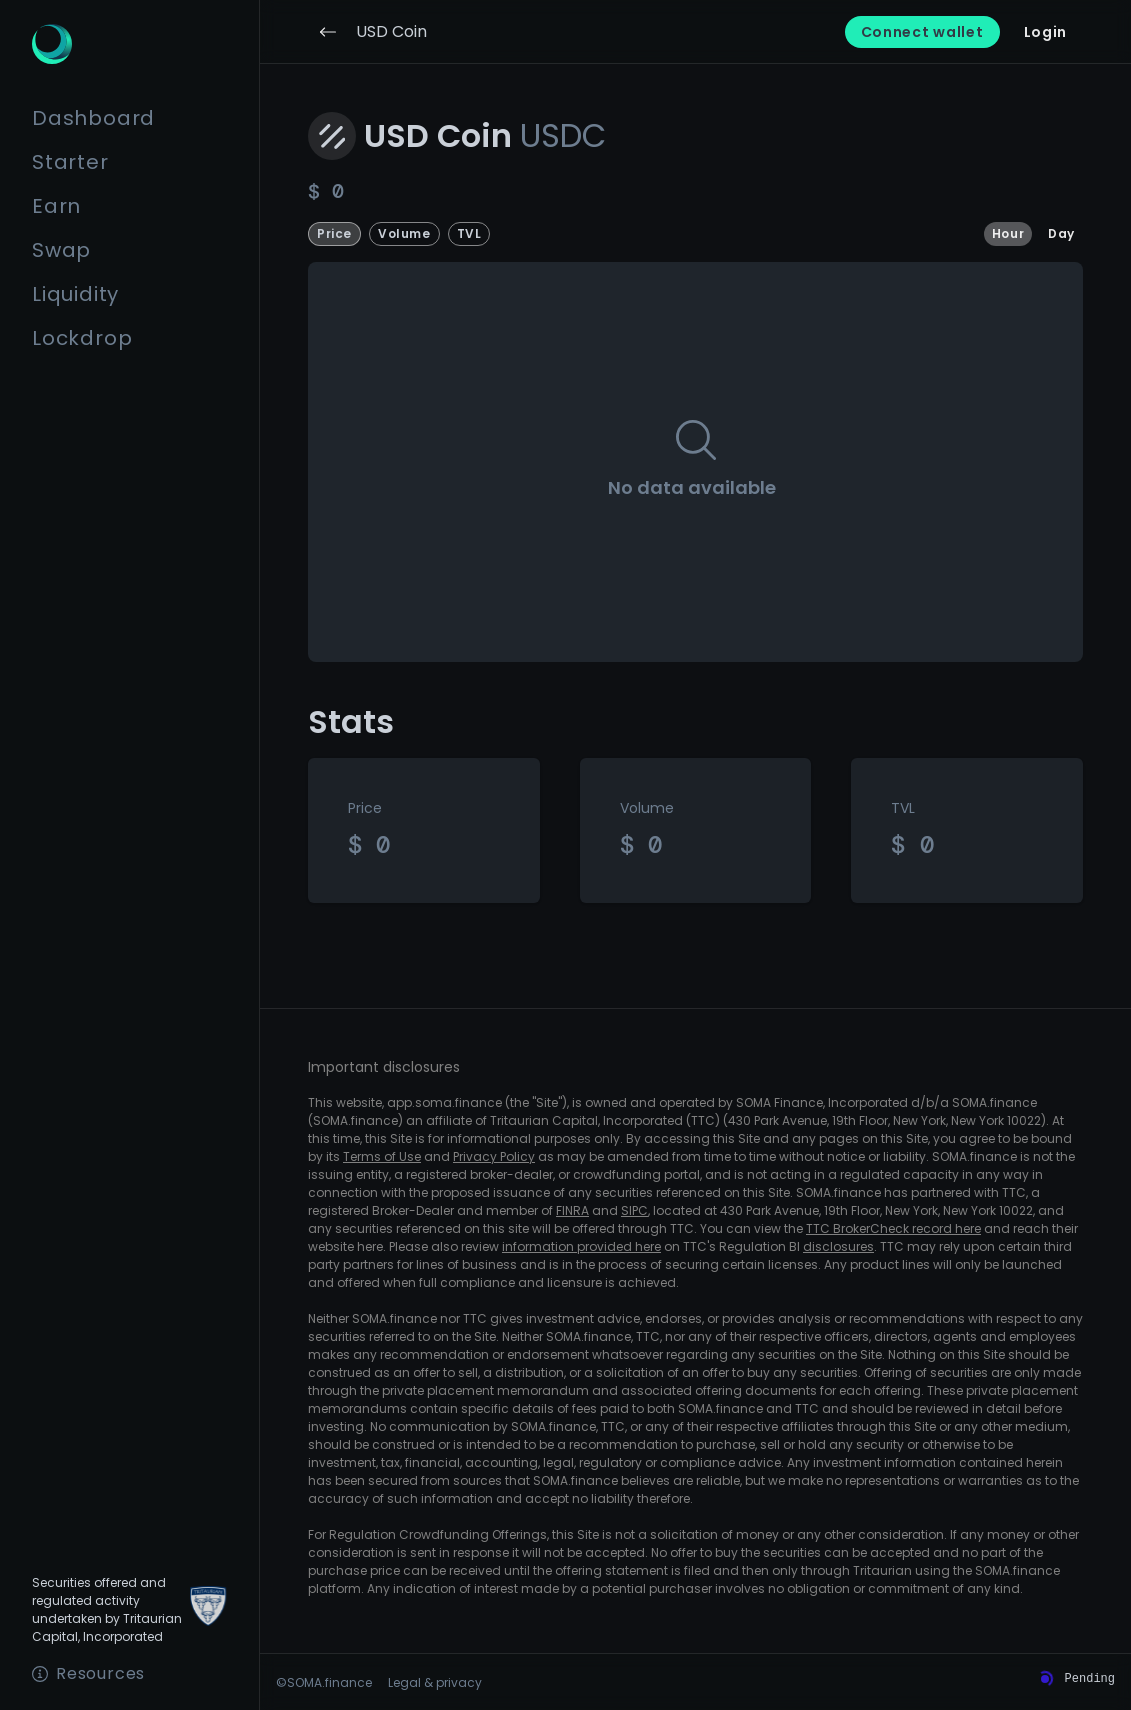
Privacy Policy (494, 1156)
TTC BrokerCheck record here (893, 1228)
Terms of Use (382, 1156)
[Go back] (328, 32)
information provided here (581, 1246)
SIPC (634, 1210)
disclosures (838, 1246)
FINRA (572, 1210)
